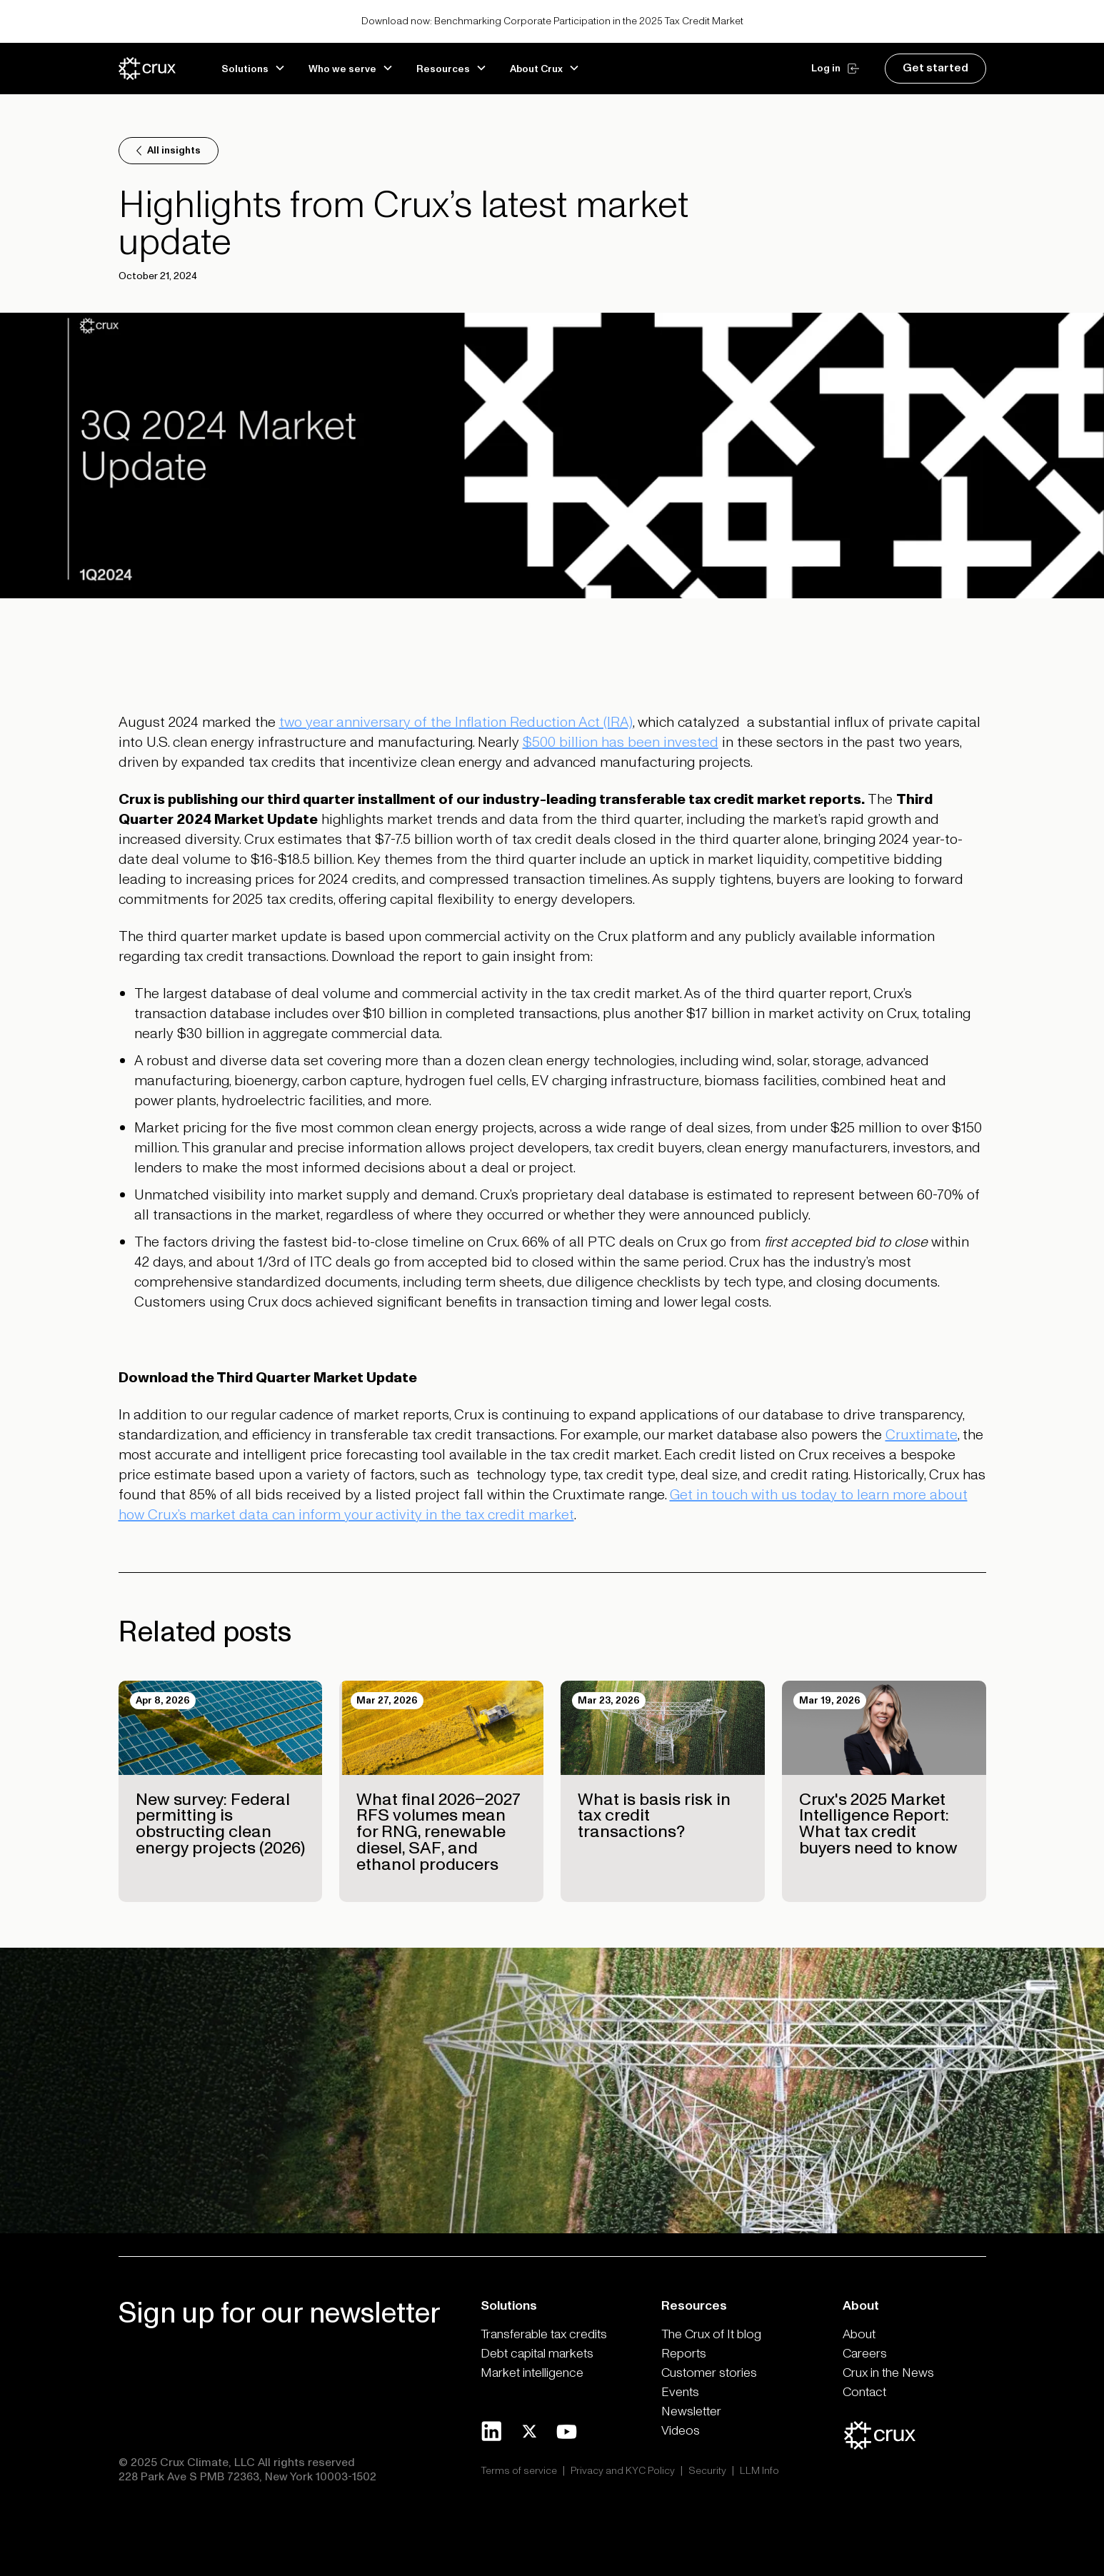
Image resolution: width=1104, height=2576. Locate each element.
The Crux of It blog (711, 2334)
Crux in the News (888, 2373)
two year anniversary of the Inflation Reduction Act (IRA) (456, 723)
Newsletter (691, 2411)
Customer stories (709, 2373)
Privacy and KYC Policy (623, 2470)
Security (707, 2470)
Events (680, 2392)
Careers (865, 2353)
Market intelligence (532, 2373)
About (859, 2334)
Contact (864, 2392)
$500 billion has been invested (620, 743)
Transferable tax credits (544, 2334)
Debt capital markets (537, 2353)
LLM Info (759, 2470)
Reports (683, 2353)
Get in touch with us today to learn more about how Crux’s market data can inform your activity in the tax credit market (543, 1505)
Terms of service (519, 2470)
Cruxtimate (921, 1435)
